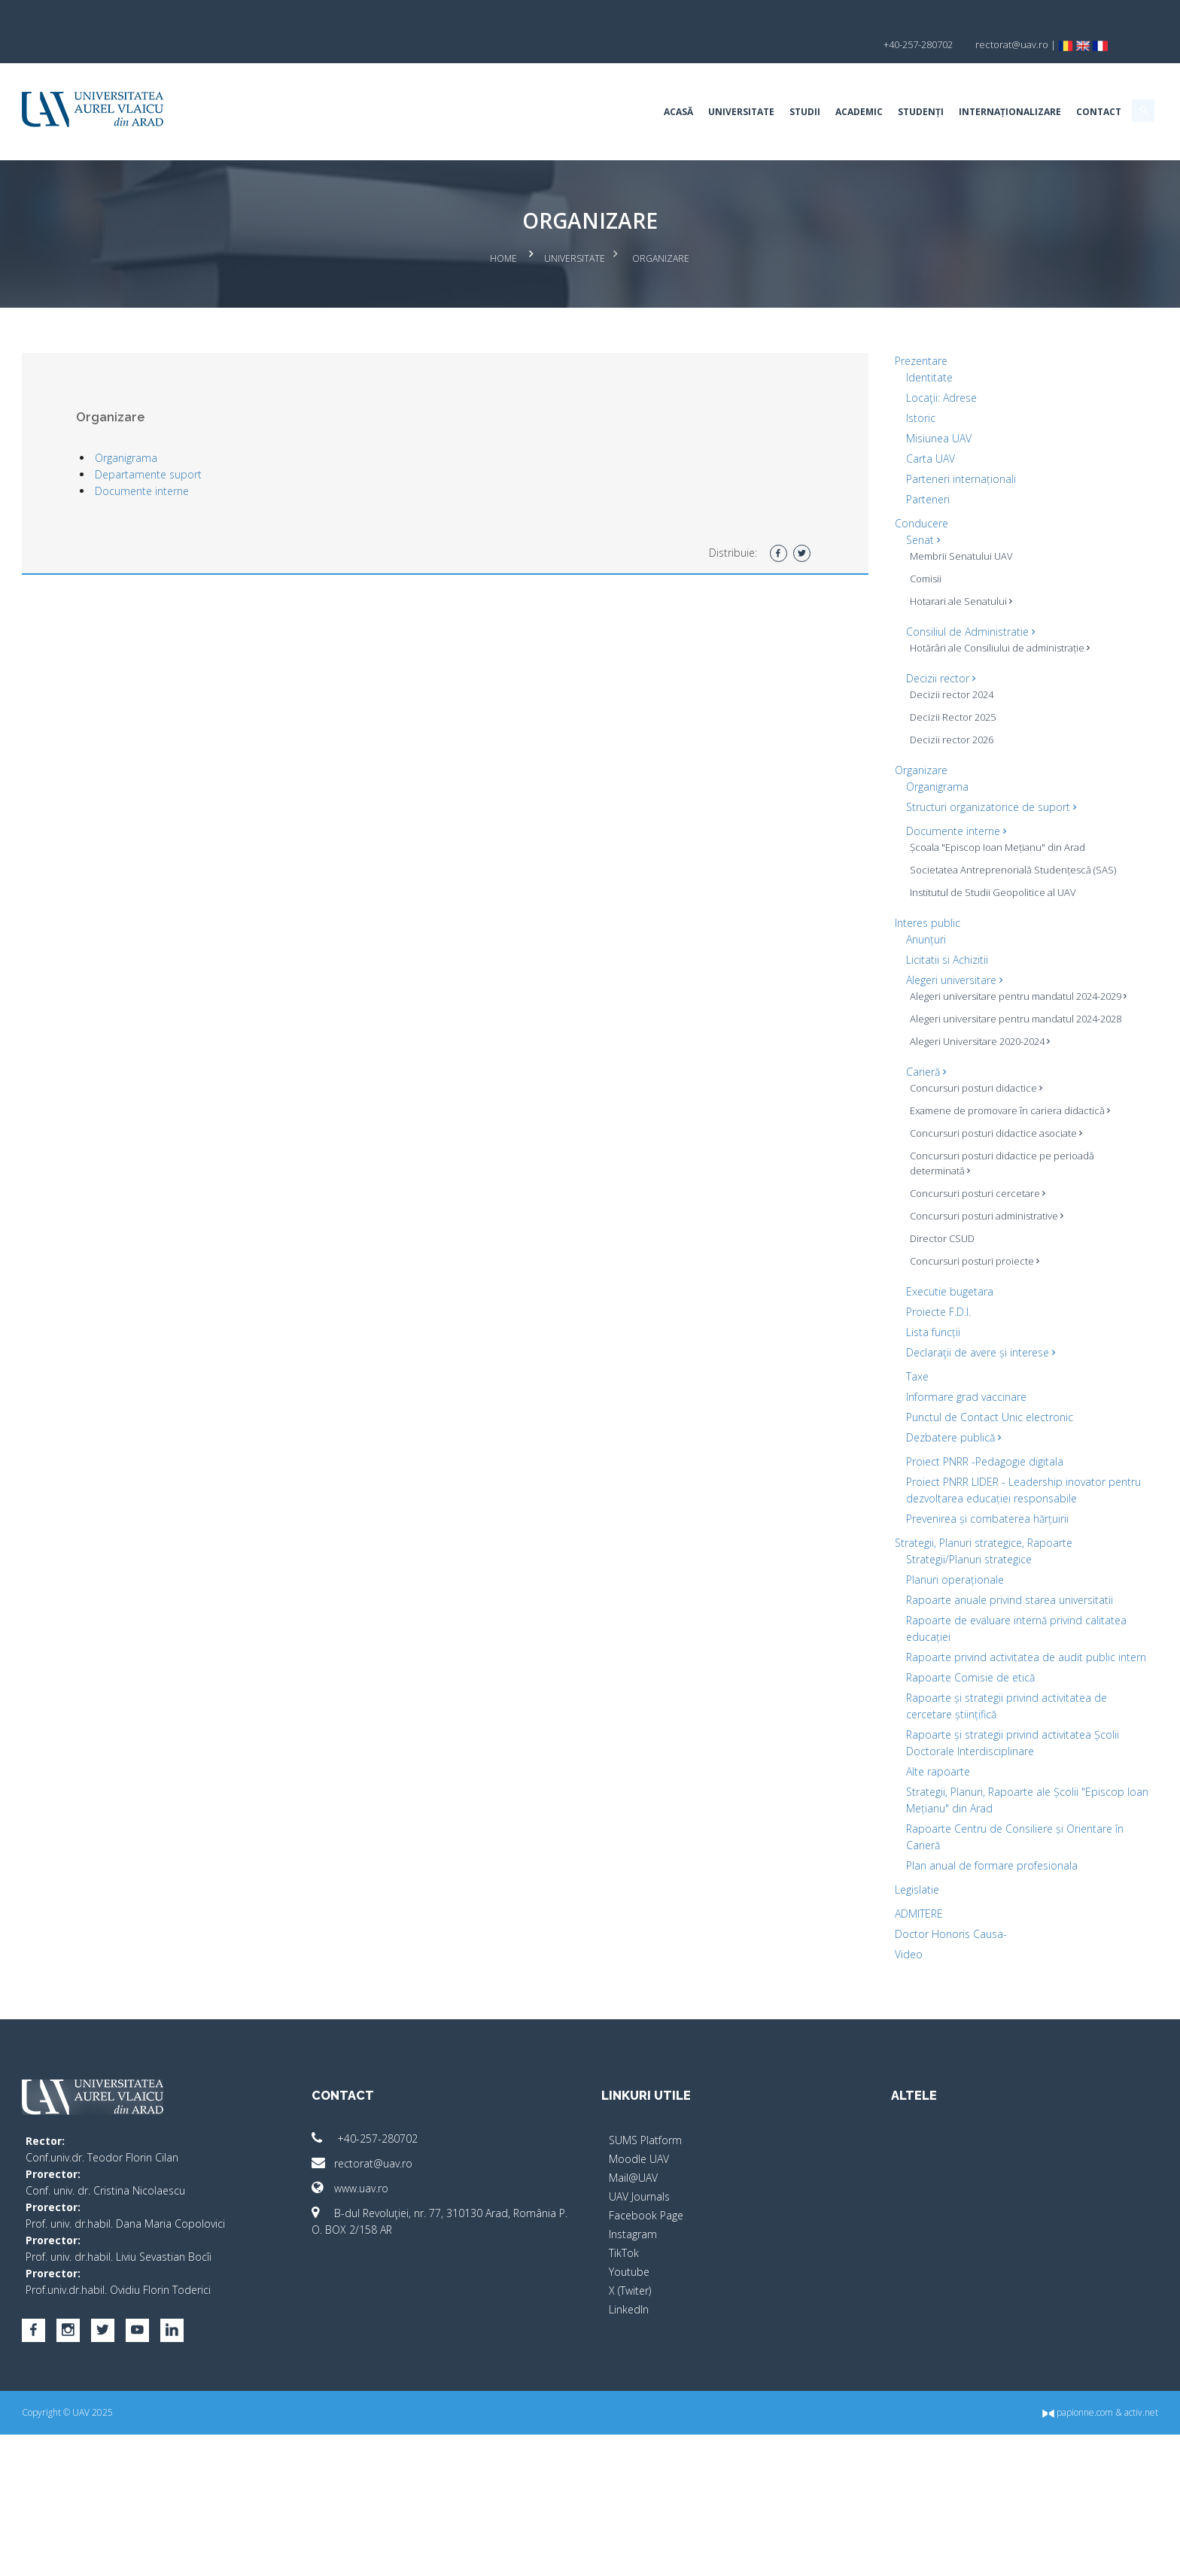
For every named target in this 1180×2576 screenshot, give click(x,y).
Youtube (629, 2396)
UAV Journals (639, 2321)
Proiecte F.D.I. (874, 1370)
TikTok (624, 2378)
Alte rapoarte (874, 1896)
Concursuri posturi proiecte (910, 1319)
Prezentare (857, 329)
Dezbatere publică (889, 1496)
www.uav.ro (414, 2313)
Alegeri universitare (890, 993)
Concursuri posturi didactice (912, 1131)
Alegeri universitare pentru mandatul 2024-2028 (928, 1054)
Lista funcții (869, 1391)
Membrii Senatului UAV (897, 524)
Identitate (865, 346)
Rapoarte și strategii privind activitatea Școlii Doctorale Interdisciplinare (908, 1859)
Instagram (633, 2359)
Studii (676, 86)
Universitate (613, 86)
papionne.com (949, 2553)
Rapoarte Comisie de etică (906, 1786)
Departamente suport (276, 443)
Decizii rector (876, 662)
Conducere (857, 492)
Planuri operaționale (891, 1655)
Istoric (856, 386)
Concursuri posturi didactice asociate (932, 1191)
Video (845, 2079)
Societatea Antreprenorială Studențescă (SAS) (907, 875)
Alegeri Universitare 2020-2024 (916, 1085)
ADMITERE (855, 2038)
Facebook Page (646, 2340)
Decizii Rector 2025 (889, 700)
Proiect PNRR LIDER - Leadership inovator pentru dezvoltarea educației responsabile (920, 1557)
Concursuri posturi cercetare (913, 1252)
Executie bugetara (885, 1350)
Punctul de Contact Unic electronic (925, 1476)
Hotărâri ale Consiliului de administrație (903, 623)
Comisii (861, 547)
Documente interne (270, 459)
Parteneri (864, 467)
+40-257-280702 (429, 2263)
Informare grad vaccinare (902, 1455)
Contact (970, 86)
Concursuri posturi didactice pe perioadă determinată (916, 1222)
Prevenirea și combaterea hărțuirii (923, 1594)
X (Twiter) (630, 2415)
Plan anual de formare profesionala (928, 1990)
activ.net (1013, 2553)
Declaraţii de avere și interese (916, 1411)
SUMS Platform (645, 2265)
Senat (859, 508)
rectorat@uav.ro (426, 2288)
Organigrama (254, 426)
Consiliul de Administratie (906, 600)
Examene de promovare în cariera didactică (922, 1161)
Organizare (857, 753)
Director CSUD (878, 1297)
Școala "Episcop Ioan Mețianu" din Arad (922, 838)
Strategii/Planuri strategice (905, 1634)
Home (504, 229)
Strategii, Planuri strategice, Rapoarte (919, 1618)
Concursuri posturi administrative (922, 1274)
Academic (731, 86)
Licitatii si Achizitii (883, 973)
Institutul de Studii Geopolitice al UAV (929, 906)
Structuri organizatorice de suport (927, 790)
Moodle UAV (639, 2284)
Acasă (550, 86)
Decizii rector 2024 (887, 678)
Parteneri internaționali (897, 447)
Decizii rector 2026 (887, 723)
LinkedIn (629, 2434)
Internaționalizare (882, 86)
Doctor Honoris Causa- (887, 2059)
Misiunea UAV (875, 406)
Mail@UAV (633, 2302)
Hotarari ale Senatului (897, 569)
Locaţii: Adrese (877, 366)
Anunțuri (862, 953)
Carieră (862, 1115)
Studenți (793, 86)
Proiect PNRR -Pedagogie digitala (920, 1520)
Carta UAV (866, 427)
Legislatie (853, 2014)
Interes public (863, 936)
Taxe (853, 1435)
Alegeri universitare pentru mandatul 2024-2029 (928, 1017)
